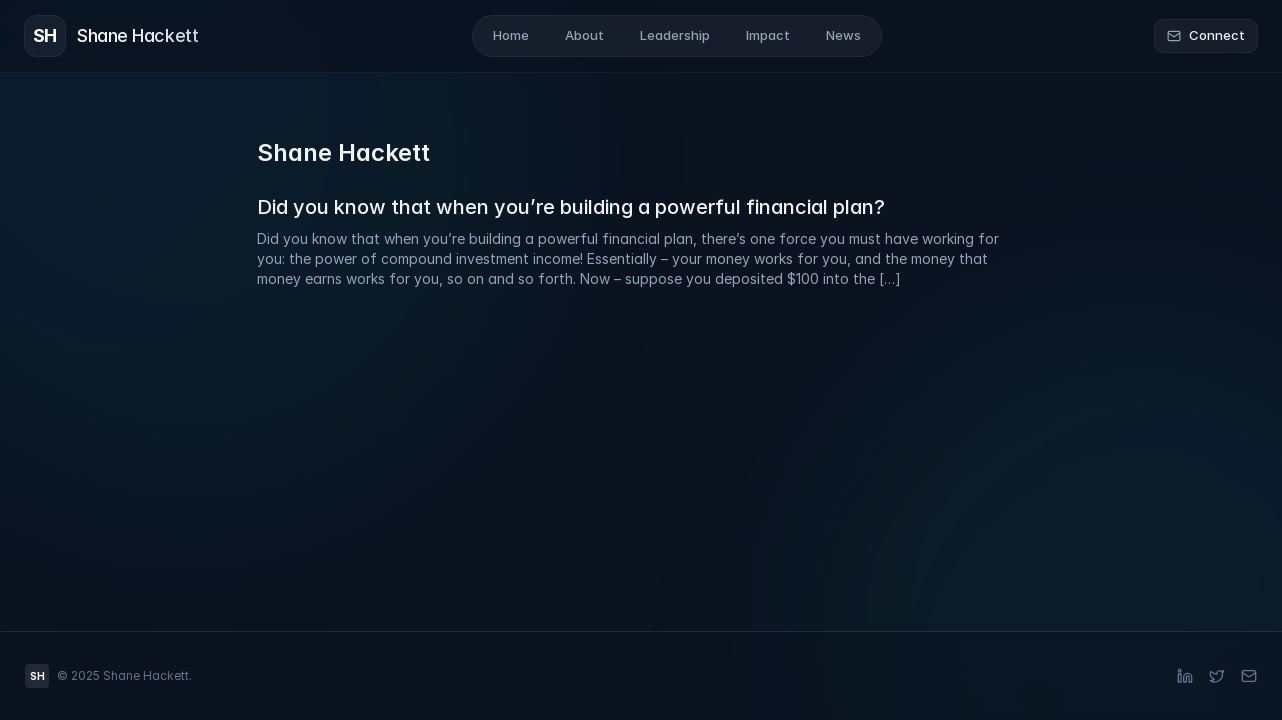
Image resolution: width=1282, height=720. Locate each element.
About (584, 35)
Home (511, 35)
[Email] (1249, 676)
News (843, 35)
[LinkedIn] (1185, 676)
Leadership (675, 35)
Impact (768, 35)
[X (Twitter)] (1217, 676)
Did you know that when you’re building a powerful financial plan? (571, 207)
